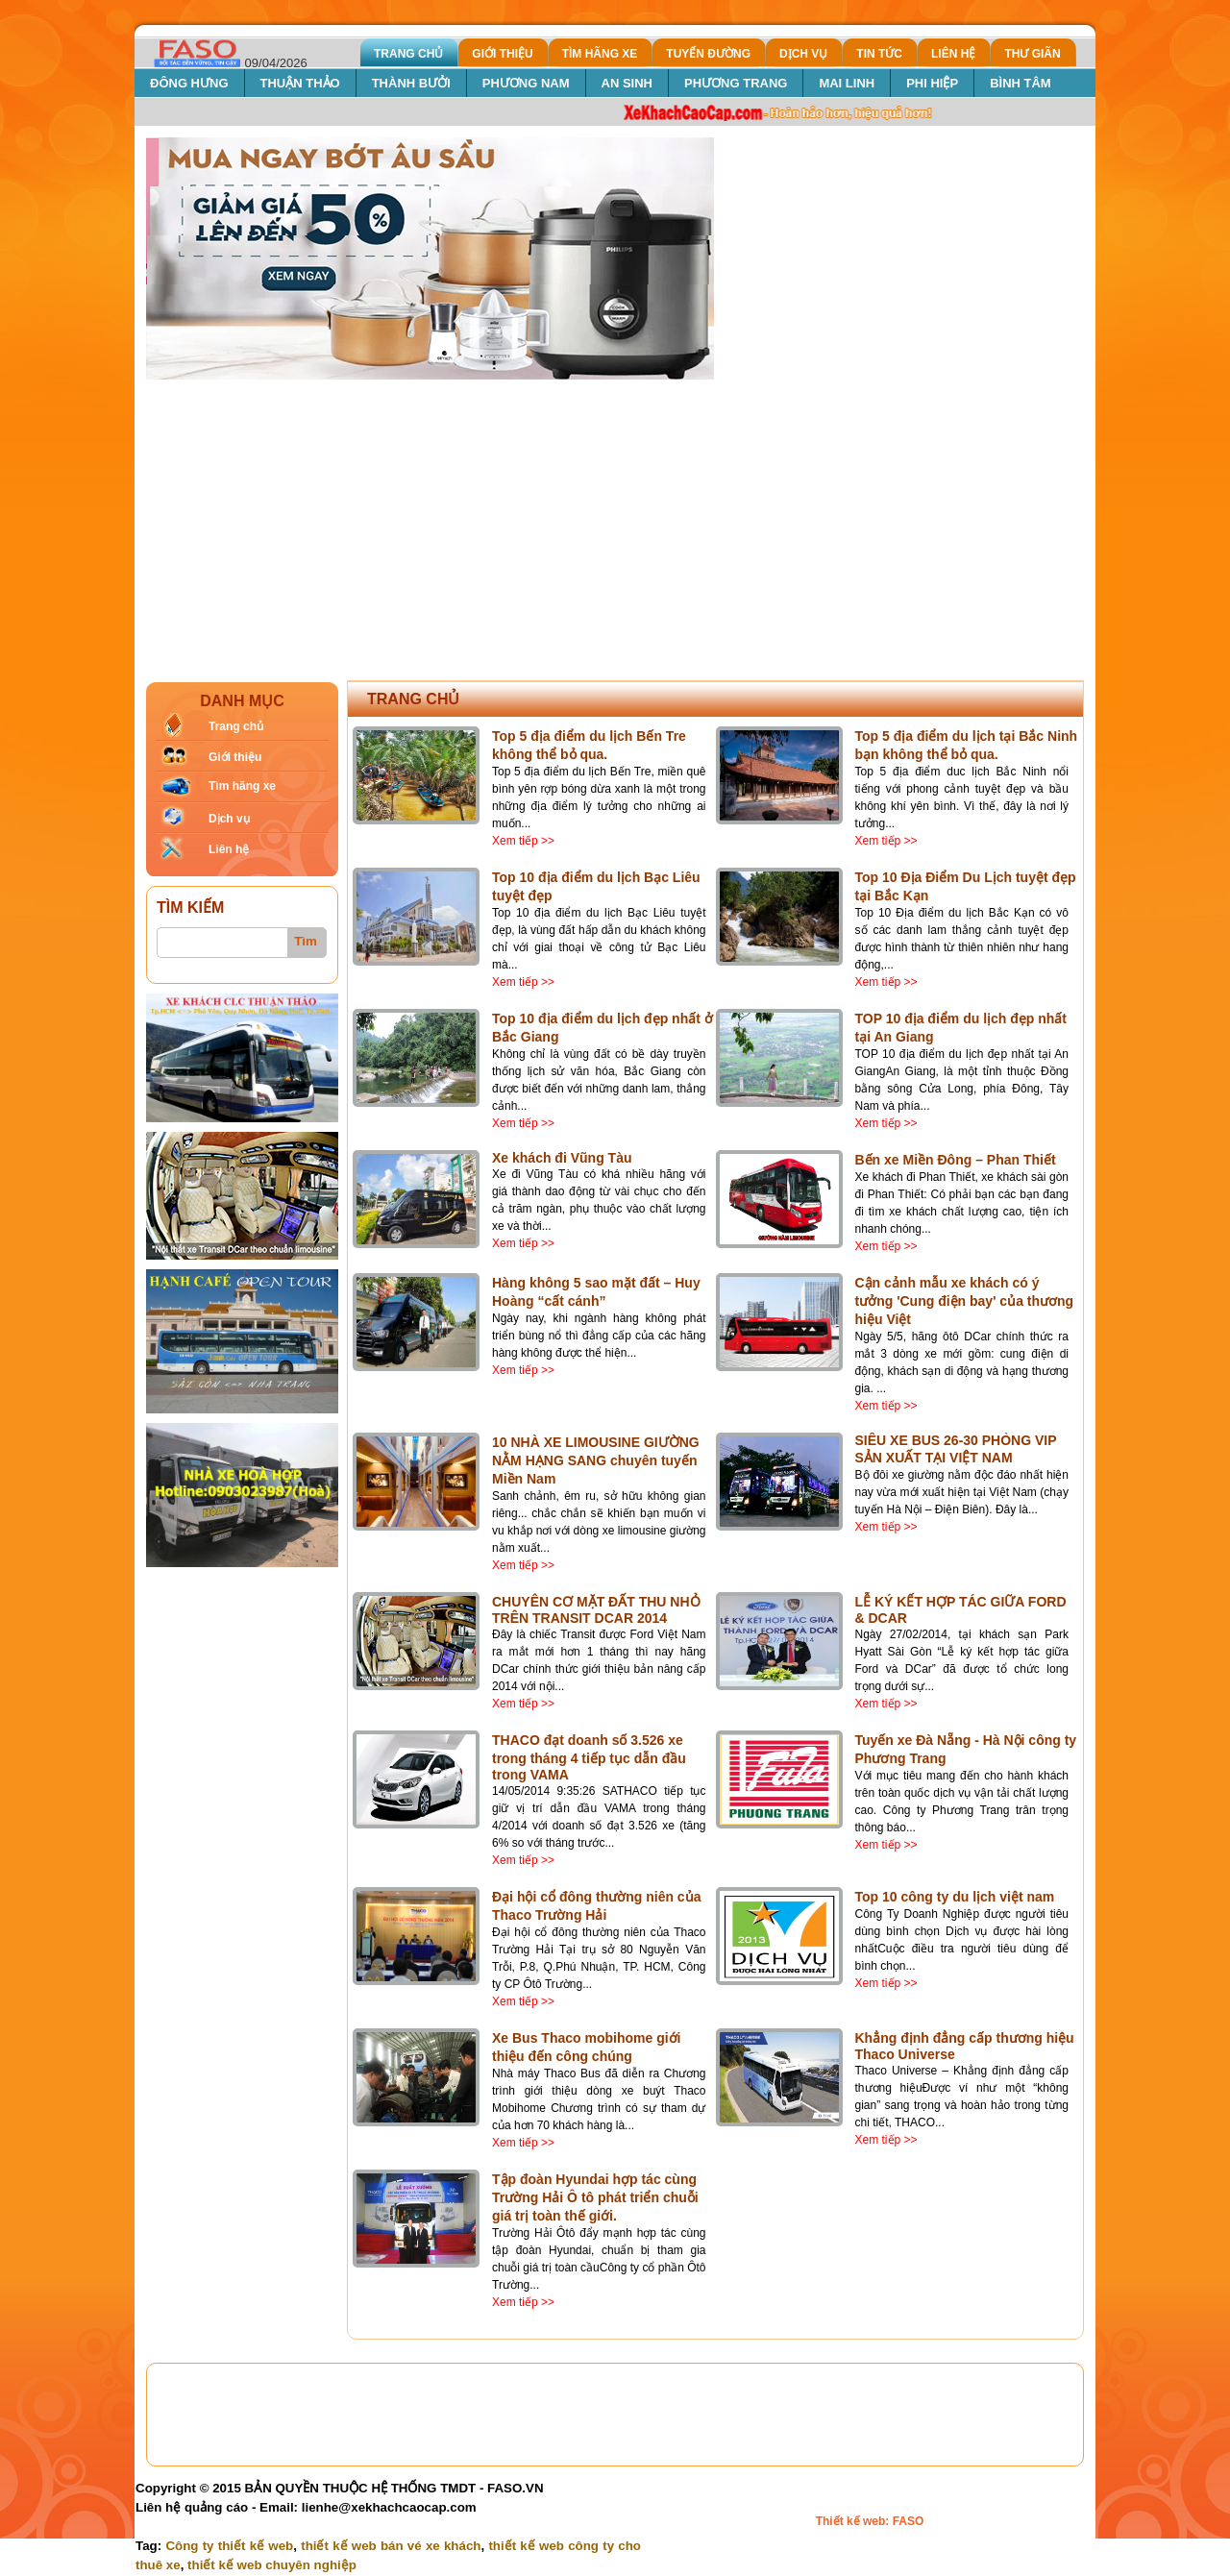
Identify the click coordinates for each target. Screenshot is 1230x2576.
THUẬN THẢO (300, 83)
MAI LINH (846, 83)
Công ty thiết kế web (229, 2546)
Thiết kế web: (854, 2521)
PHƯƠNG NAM (526, 83)
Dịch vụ (229, 818)
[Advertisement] (615, 524)
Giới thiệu (235, 757)
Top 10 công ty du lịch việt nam (955, 1896)
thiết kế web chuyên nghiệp (272, 2565)
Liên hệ (229, 849)
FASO (908, 2521)
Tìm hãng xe (242, 786)
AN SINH (627, 83)
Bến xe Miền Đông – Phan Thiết (955, 1159)
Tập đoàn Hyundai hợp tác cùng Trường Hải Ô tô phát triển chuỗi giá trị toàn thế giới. (595, 2197)
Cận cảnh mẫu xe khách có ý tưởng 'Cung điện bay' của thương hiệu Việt (964, 1301)
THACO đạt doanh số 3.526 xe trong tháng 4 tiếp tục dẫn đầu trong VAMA (589, 1757)
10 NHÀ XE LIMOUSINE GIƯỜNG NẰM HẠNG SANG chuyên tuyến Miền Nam (596, 1460)
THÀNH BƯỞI (411, 83)
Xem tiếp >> (523, 840)
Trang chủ (236, 726)
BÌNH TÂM (1020, 83)
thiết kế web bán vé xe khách (390, 2546)
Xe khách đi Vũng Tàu (561, 1157)
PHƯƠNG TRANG (735, 83)
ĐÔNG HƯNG (189, 83)
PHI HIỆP (932, 83)
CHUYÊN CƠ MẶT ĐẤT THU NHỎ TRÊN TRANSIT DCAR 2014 (596, 1610)
